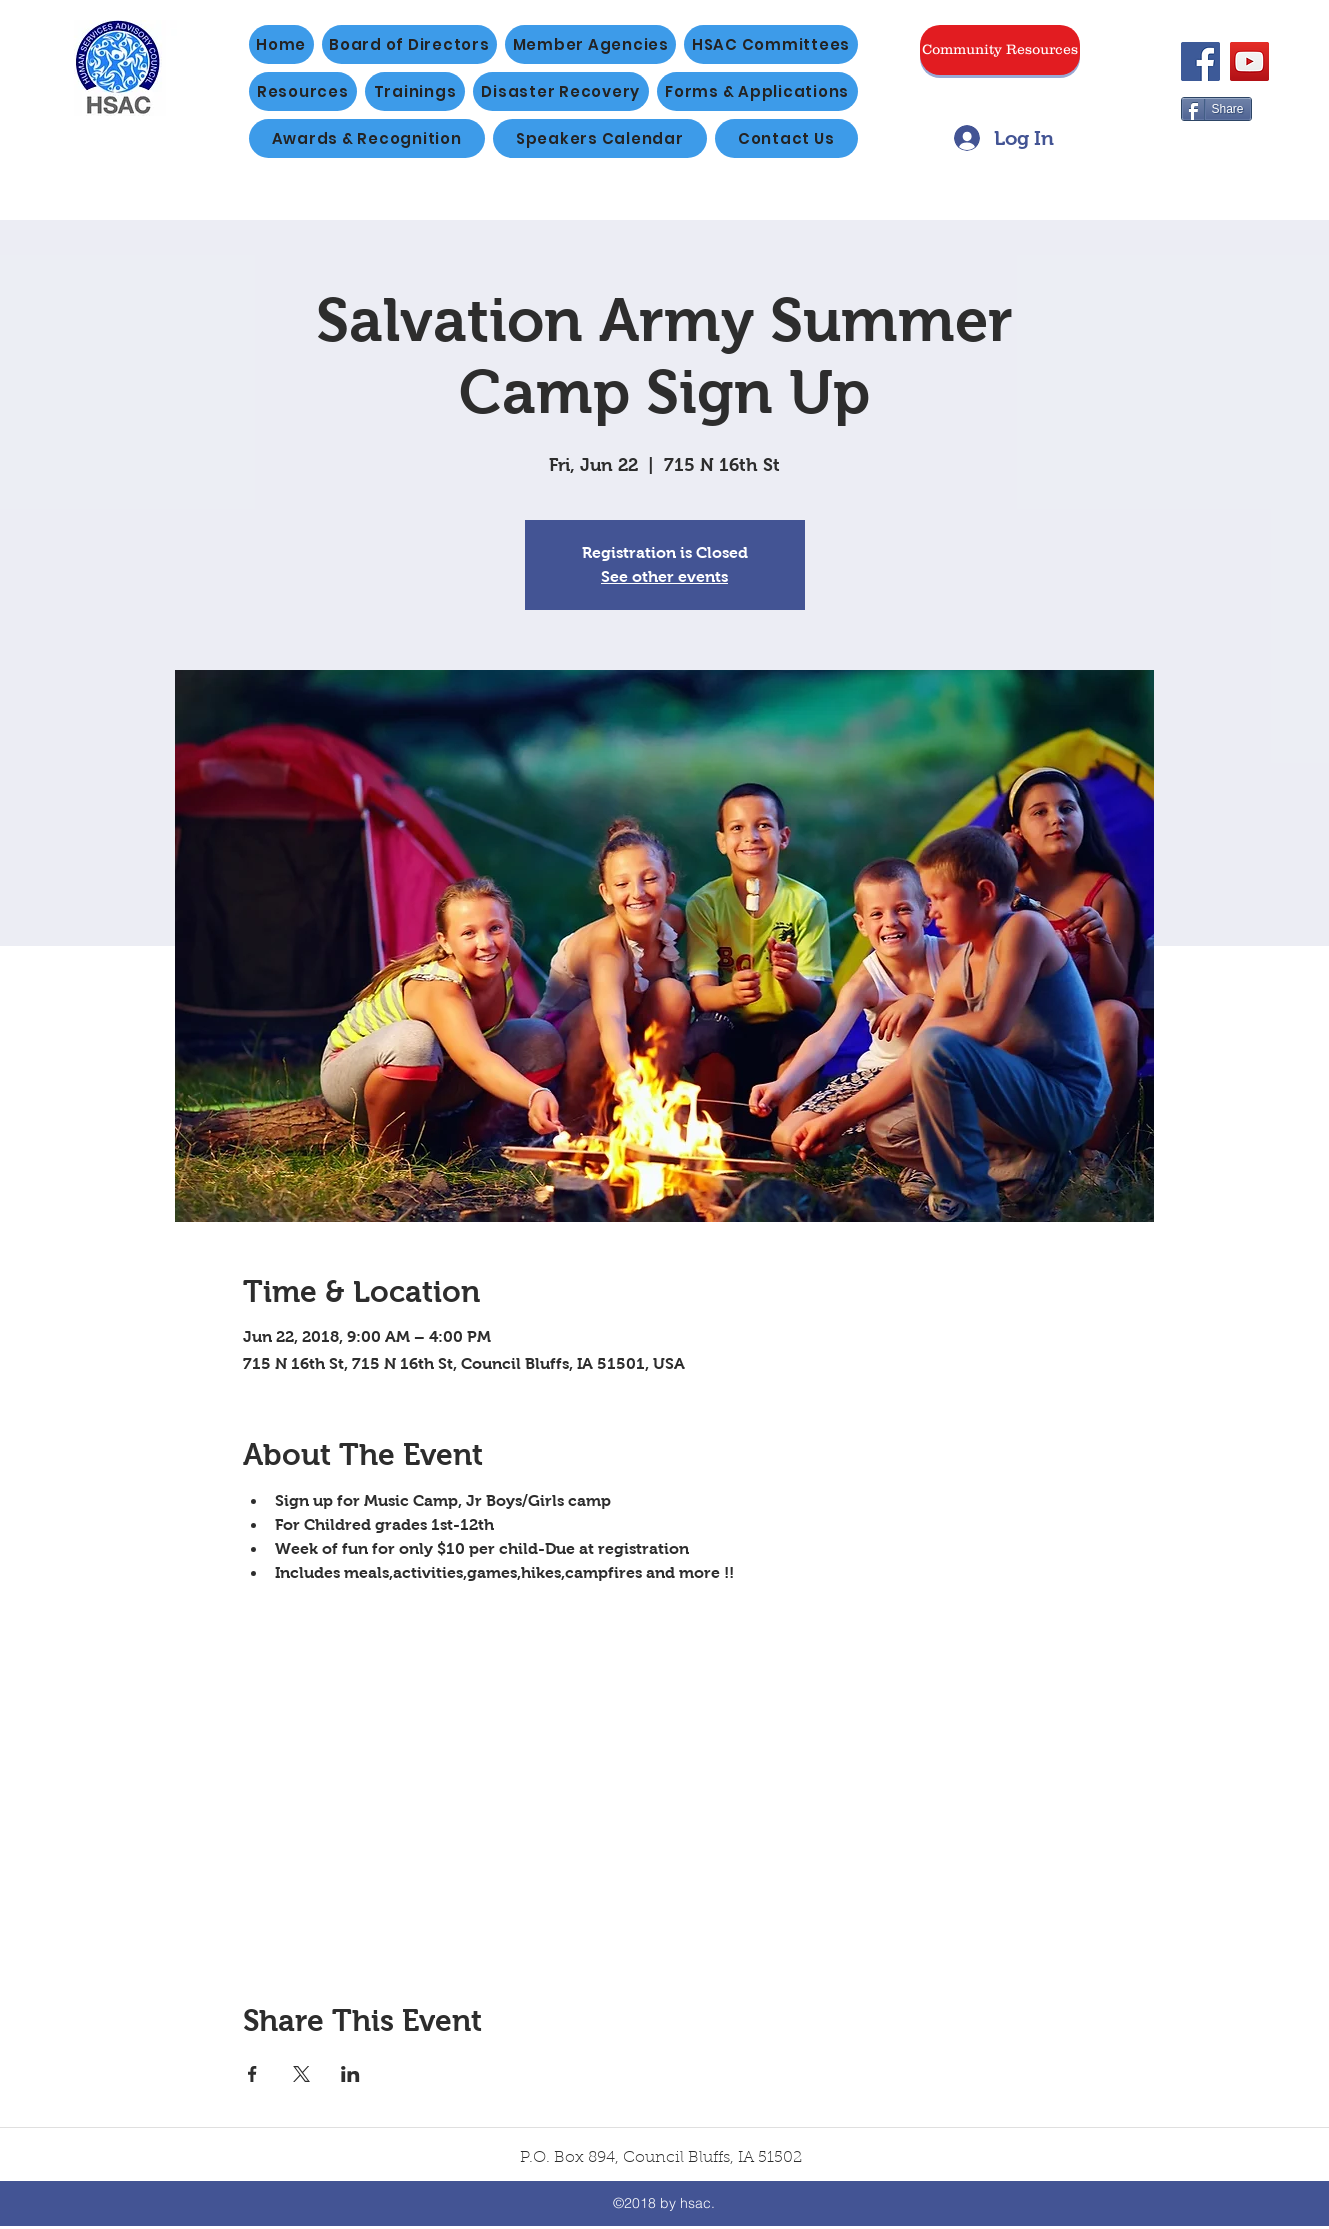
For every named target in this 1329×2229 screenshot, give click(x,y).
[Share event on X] (301, 2074)
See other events (664, 576)
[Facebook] (1200, 61)
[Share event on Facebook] (252, 2074)
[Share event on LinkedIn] (350, 2074)
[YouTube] (1249, 61)
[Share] (1216, 109)
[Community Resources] (1000, 50)
